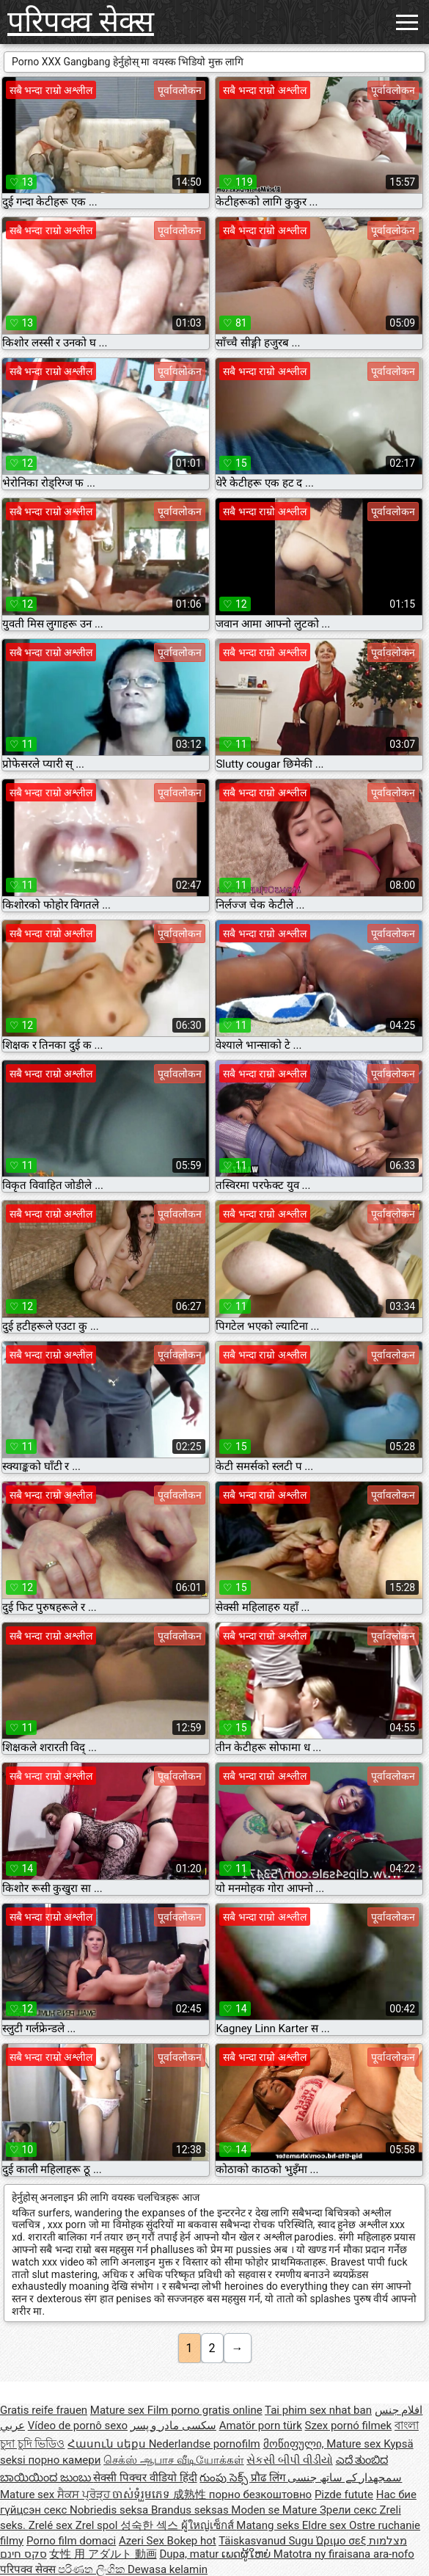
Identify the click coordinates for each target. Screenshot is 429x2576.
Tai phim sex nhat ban (318, 2410)
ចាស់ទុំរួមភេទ (142, 2494)
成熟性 (191, 2494)
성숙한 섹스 (150, 2525)
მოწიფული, (295, 2444)
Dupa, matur (190, 2554)
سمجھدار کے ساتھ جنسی (344, 2477)
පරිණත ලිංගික (92, 2569)
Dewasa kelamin (168, 2569)
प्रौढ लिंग (269, 2477)
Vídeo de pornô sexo (78, 2425)
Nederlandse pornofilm (204, 2444)
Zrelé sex (52, 2525)
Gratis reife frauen (43, 2410)
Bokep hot (191, 2540)
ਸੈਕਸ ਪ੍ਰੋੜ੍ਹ (84, 2494)
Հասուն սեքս (107, 2444)
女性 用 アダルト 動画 (102, 2554)
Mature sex (118, 2410)
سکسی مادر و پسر (173, 2425)
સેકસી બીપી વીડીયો (289, 2460)
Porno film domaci (71, 2540)
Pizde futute (344, 2494)
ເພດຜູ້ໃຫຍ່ (247, 2554)
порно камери (64, 2460)
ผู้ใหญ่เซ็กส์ (209, 2525)
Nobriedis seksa (110, 2510)
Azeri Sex (143, 2540)
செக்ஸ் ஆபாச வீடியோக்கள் (173, 2460)
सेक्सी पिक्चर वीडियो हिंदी (145, 2477)
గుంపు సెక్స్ (224, 2477)
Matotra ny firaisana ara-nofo (344, 2554)
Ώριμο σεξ (342, 2540)
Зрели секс (350, 2510)
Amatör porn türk (260, 2425)
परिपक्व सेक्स (80, 21)
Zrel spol (98, 2525)
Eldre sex (325, 2525)
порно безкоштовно (260, 2494)
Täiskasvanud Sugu (267, 2540)
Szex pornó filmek (348, 2425)
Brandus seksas (191, 2510)
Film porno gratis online (205, 2410)
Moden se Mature (275, 2510)
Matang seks (269, 2525)
